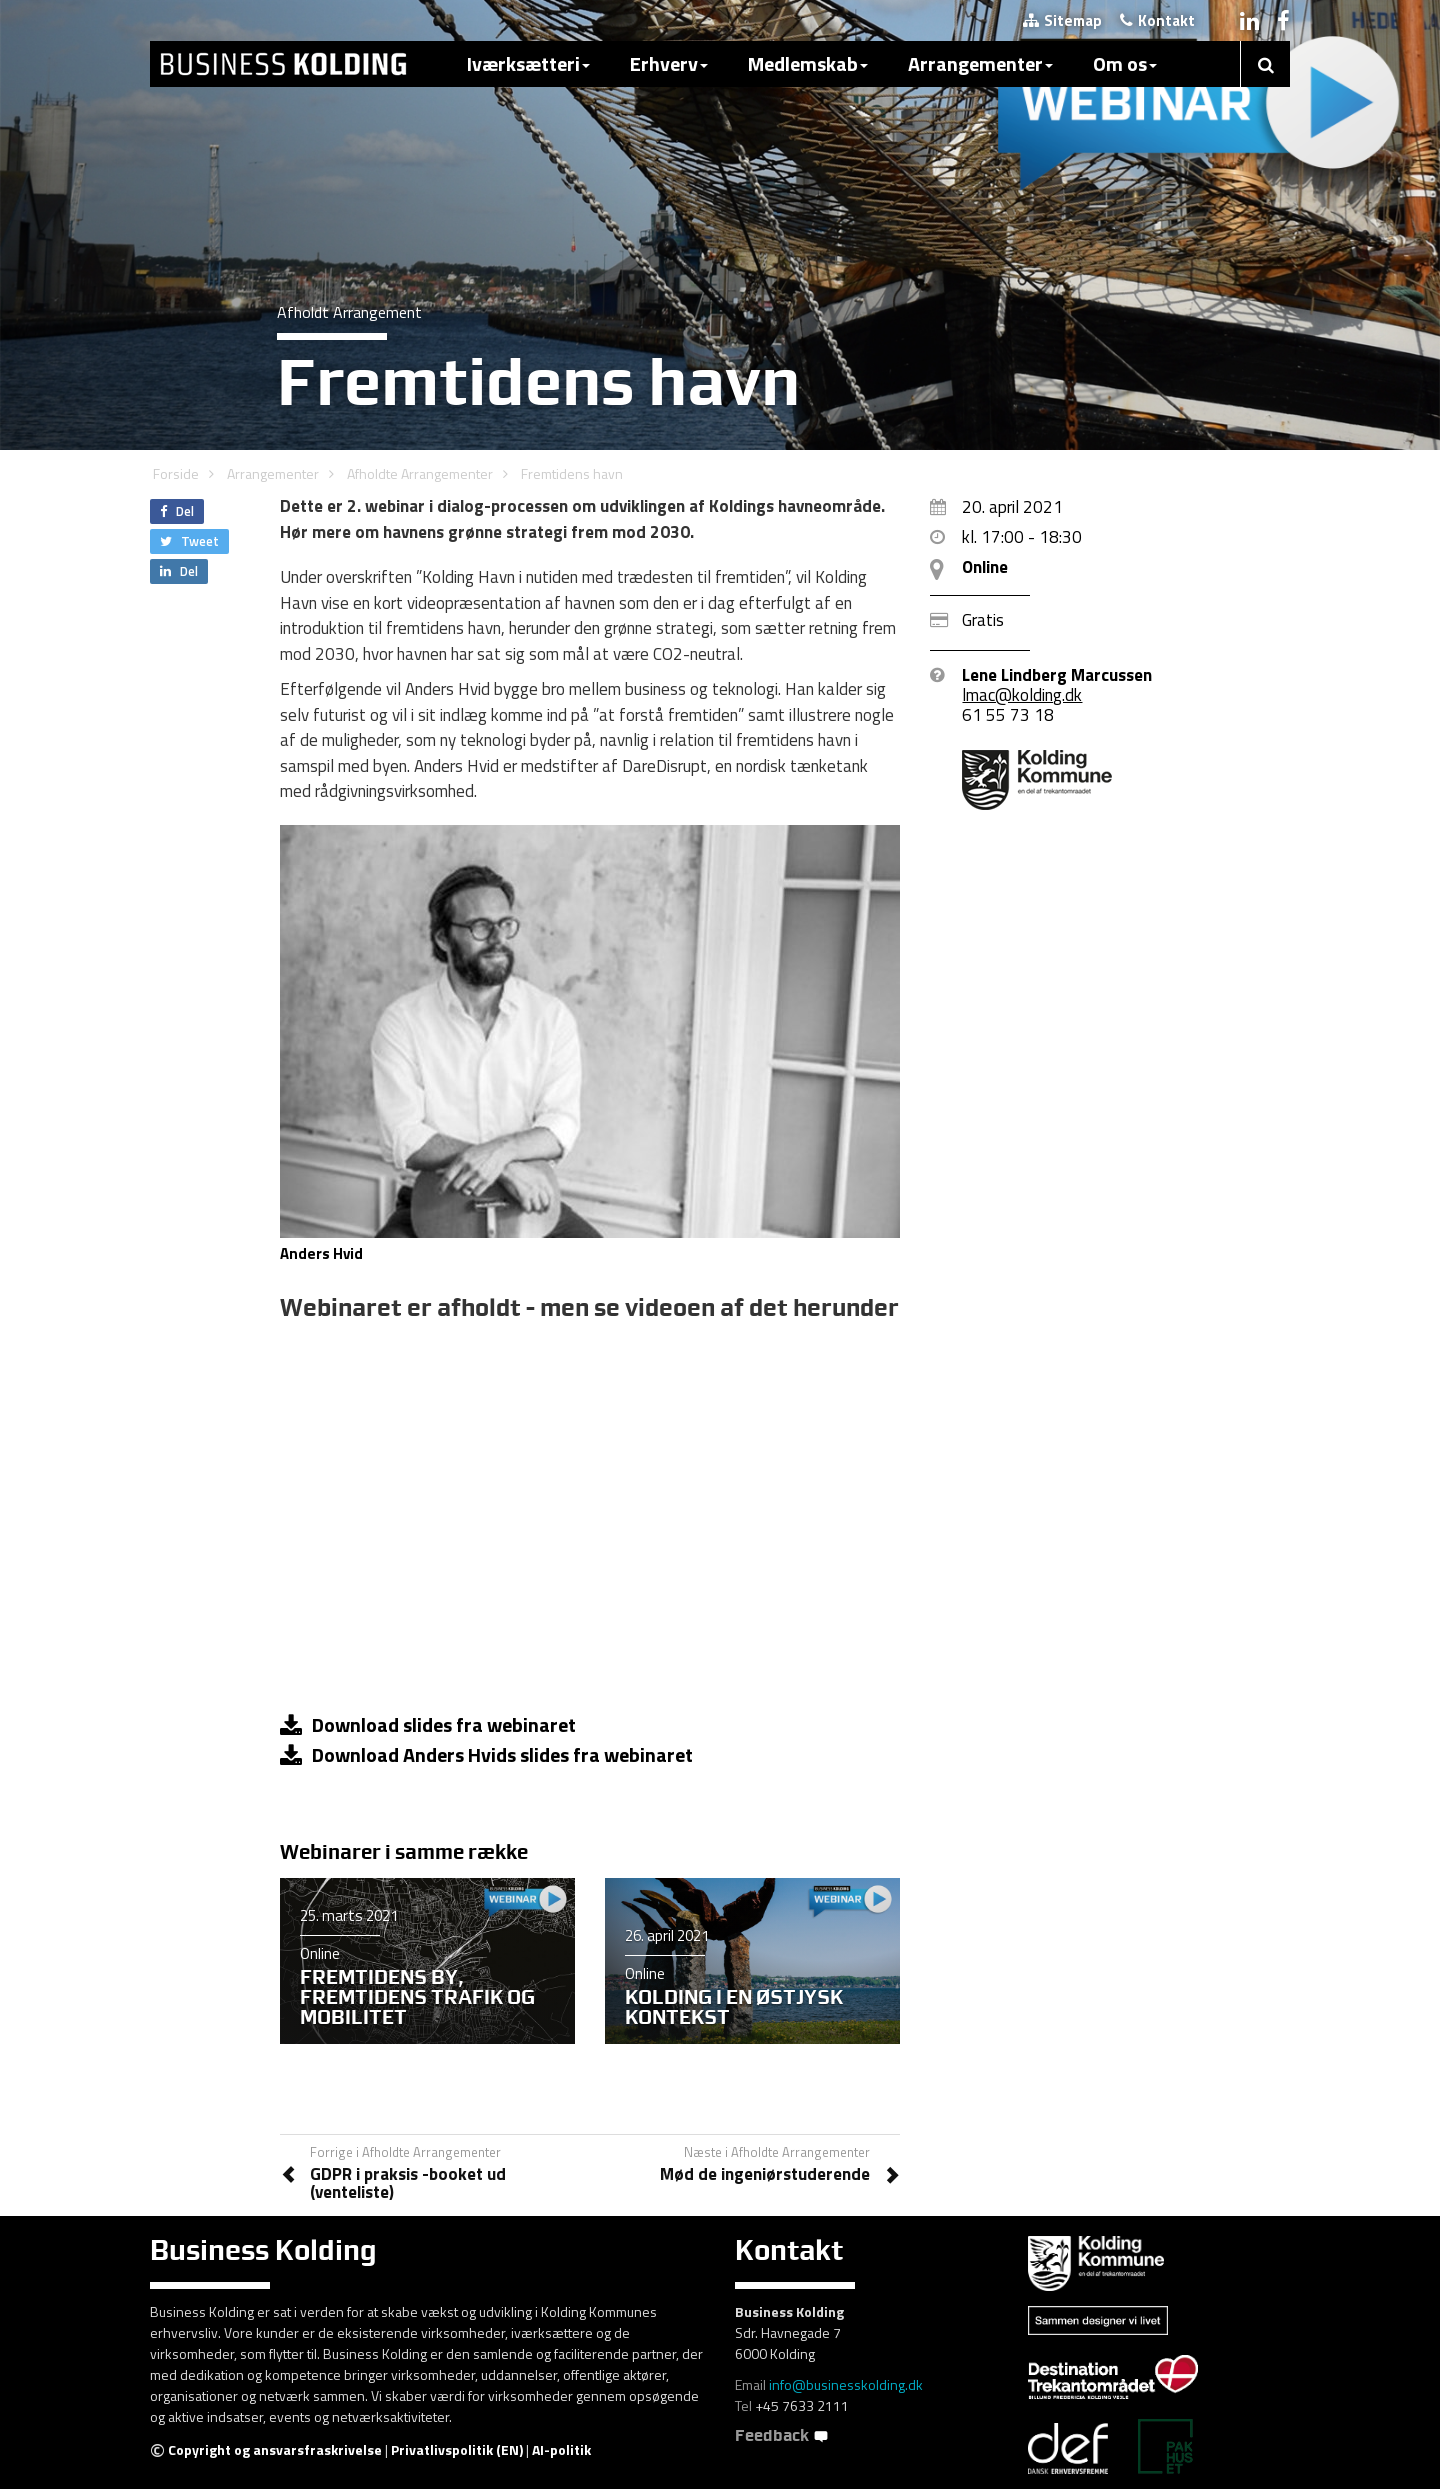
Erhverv (669, 63)
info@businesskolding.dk (846, 2384)
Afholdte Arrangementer (420, 473)
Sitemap (1062, 20)
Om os (1125, 63)
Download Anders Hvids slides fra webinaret (486, 1754)
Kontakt (1157, 20)
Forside (176, 473)
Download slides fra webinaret (428, 1724)
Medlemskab (808, 63)
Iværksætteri (528, 63)
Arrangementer (980, 63)
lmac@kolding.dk (1022, 695)
